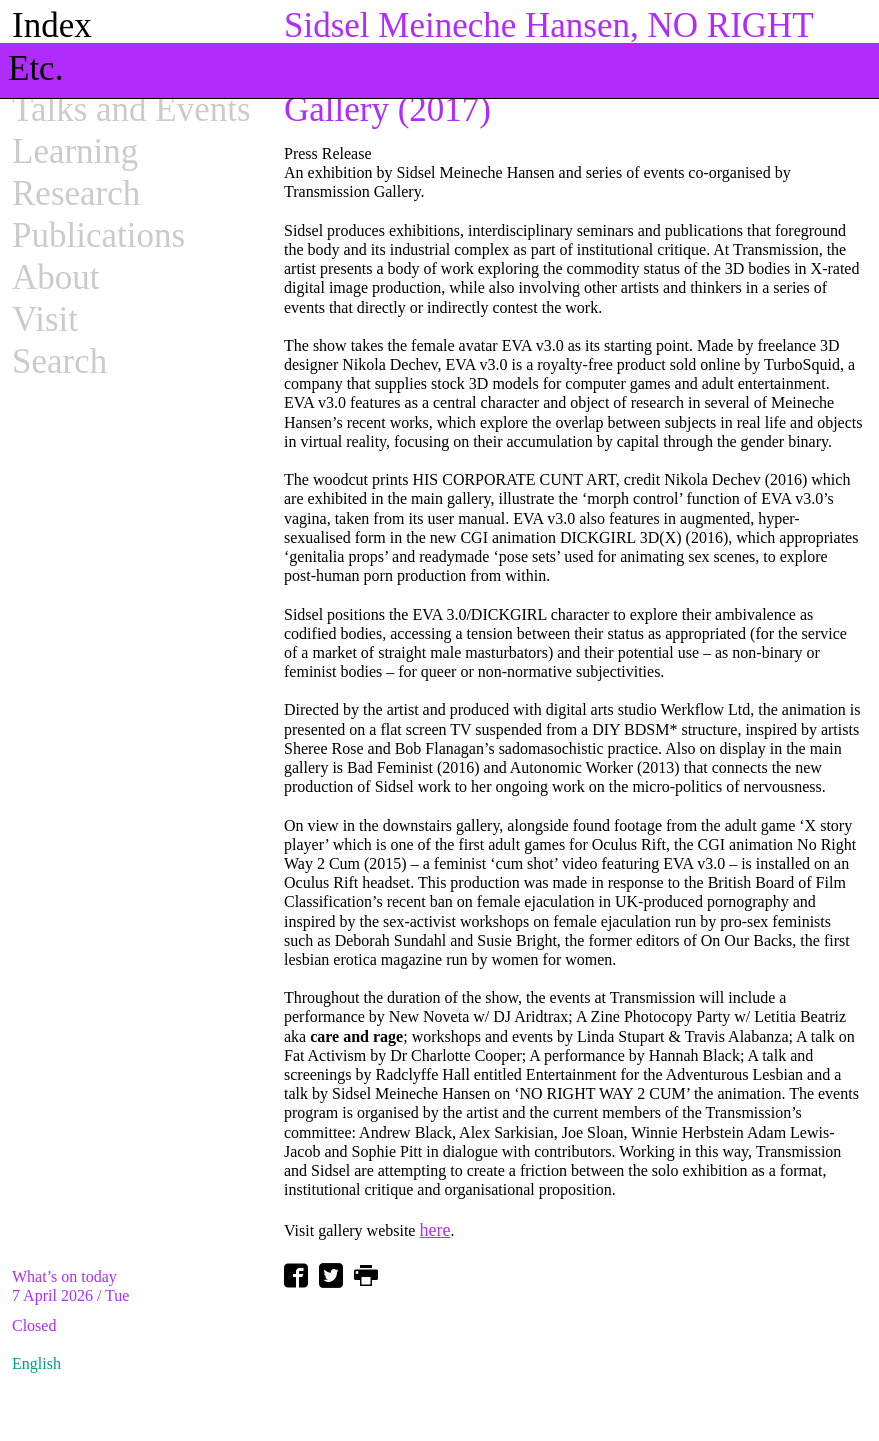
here (434, 1230)
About (56, 277)
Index (52, 25)
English (36, 1363)
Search (59, 361)
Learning (75, 151)
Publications (98, 235)
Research (76, 193)
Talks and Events (131, 109)
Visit (45, 319)
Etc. (35, 68)
